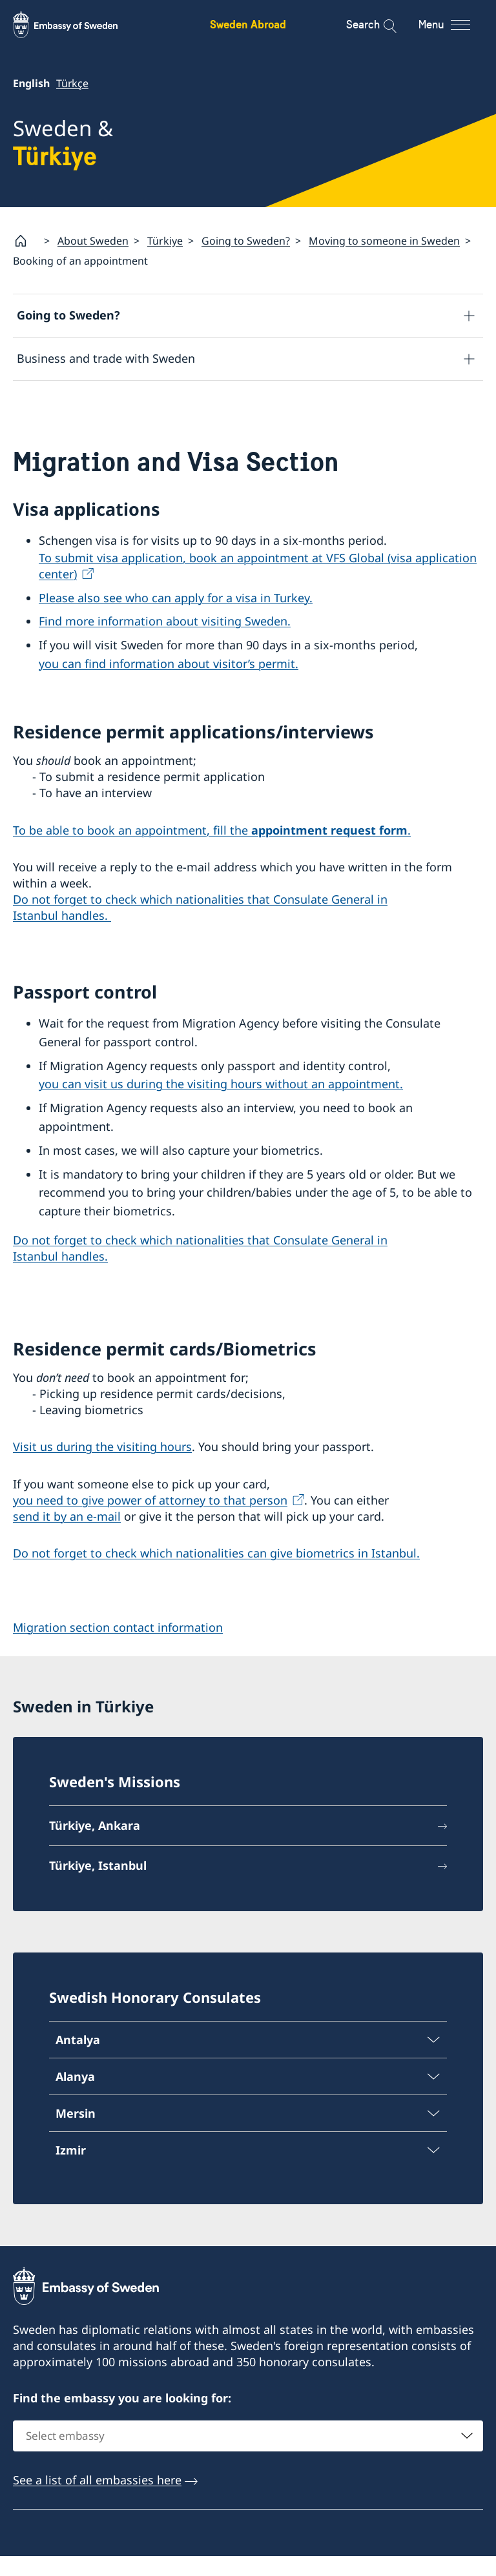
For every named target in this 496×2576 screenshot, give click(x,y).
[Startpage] (26, 241)
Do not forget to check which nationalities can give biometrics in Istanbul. (216, 1573)
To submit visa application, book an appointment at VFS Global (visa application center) (258, 586)
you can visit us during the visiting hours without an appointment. (221, 1104)
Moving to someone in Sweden (384, 241)
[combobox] (248, 2455)
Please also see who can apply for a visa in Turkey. (176, 617)
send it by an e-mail (67, 1536)
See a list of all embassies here (97, 2499)
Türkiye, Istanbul (98, 1885)
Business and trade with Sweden (106, 359)
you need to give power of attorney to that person (150, 1520)
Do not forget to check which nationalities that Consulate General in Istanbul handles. (200, 928)
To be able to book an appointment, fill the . (212, 850)
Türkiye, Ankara (94, 1845)
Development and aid (75, 402)
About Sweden (93, 241)
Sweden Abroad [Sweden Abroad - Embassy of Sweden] (248, 24)
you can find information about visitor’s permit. (168, 683)
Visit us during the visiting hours (102, 1467)
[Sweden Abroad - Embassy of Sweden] (77, 24)
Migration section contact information (118, 1647)
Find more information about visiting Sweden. (165, 641)
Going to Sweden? (246, 241)
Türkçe (72, 83)
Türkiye (165, 241)
